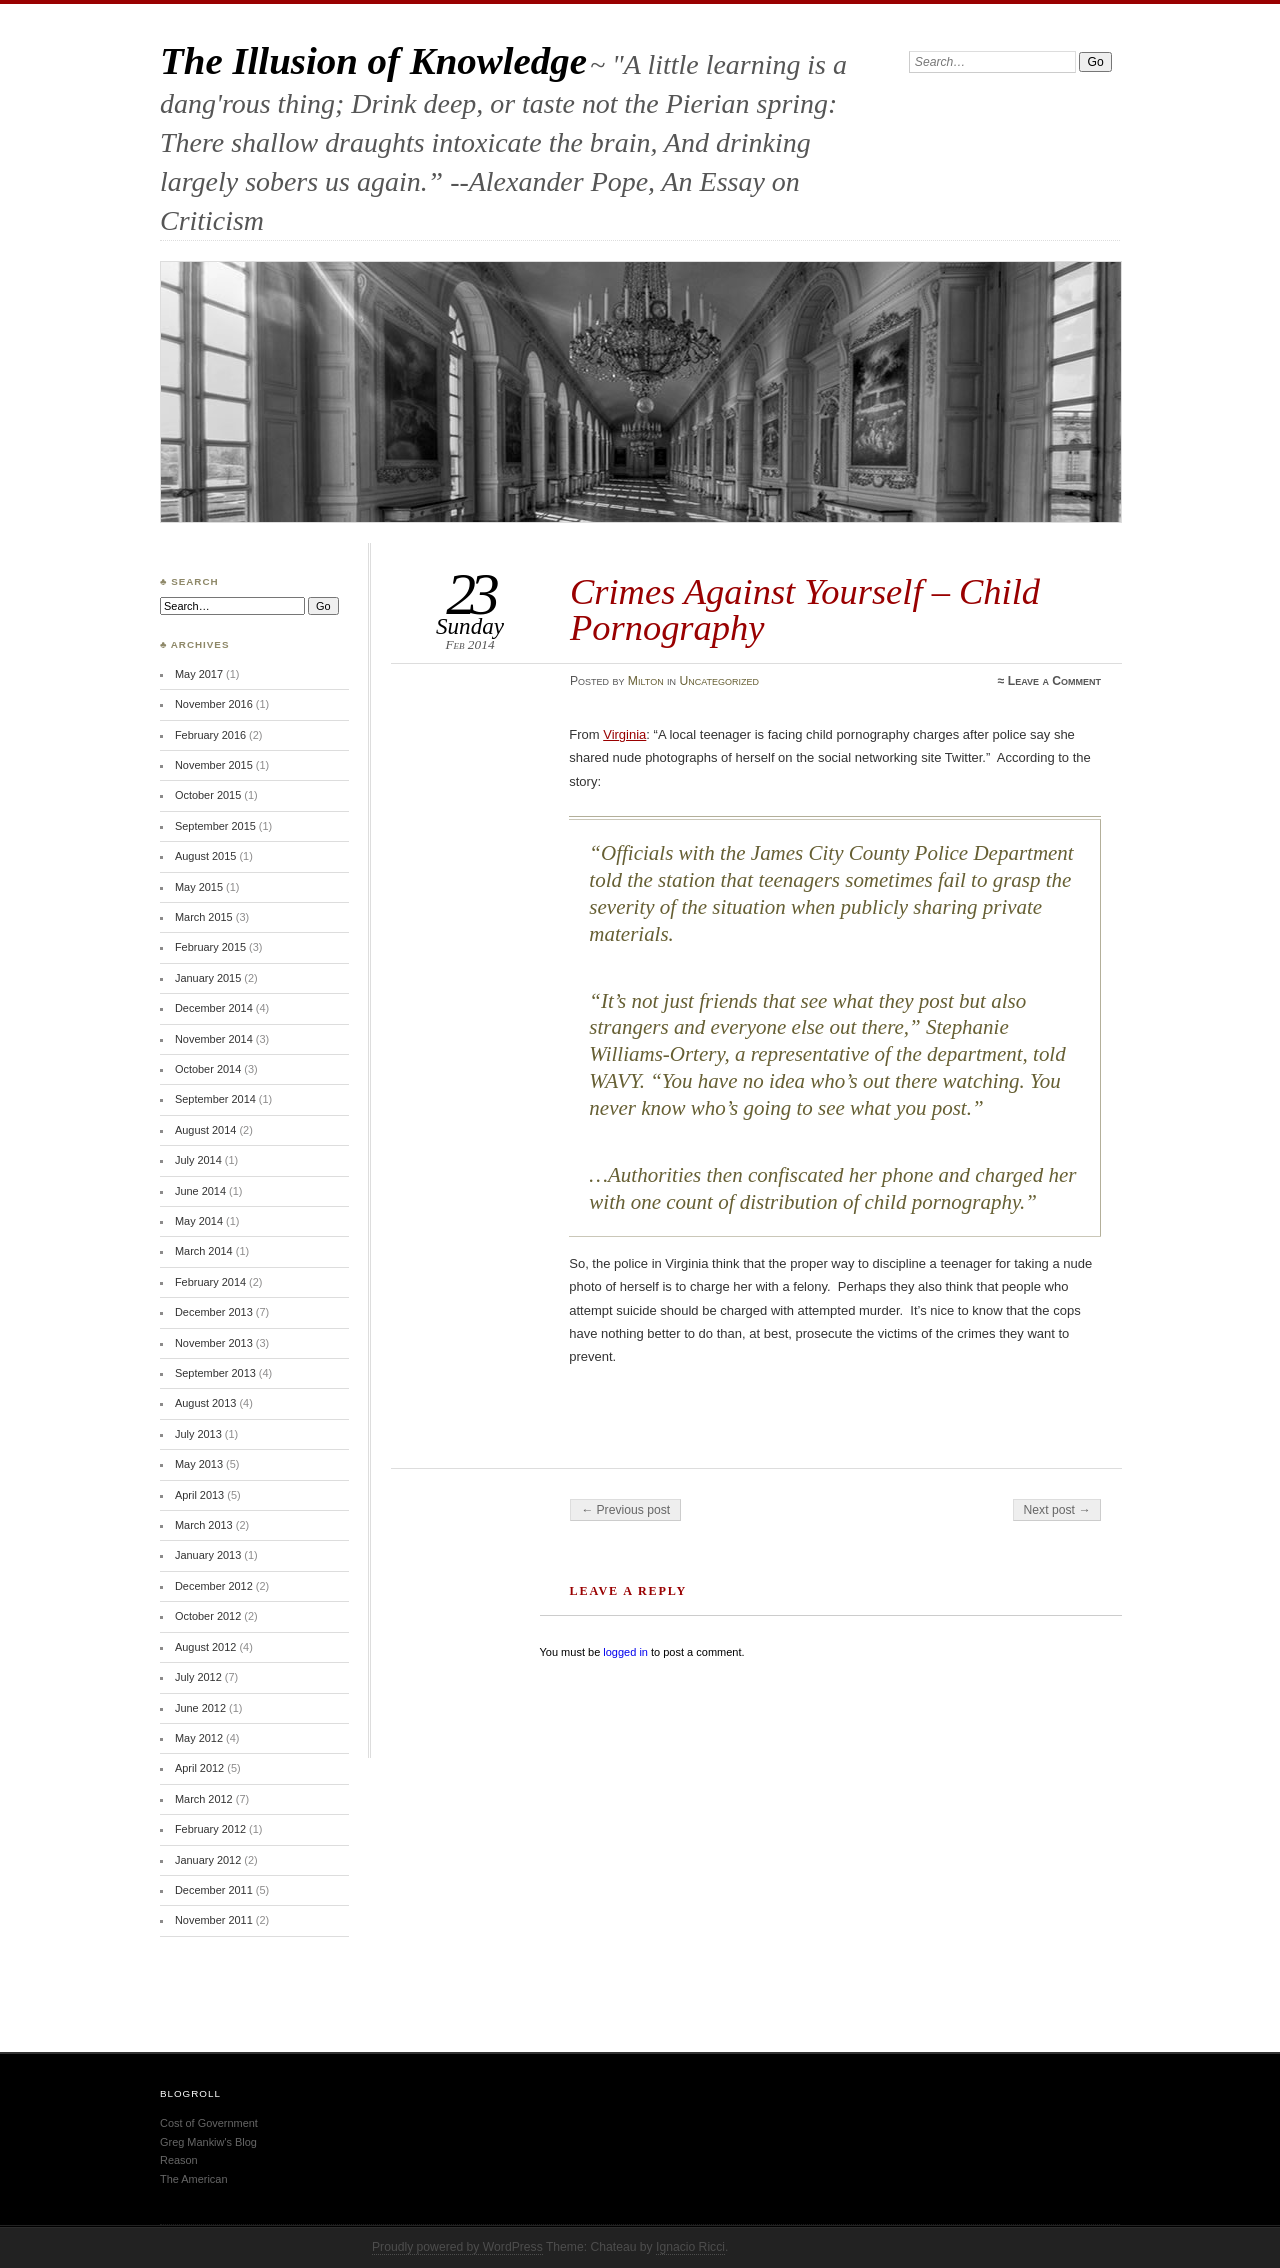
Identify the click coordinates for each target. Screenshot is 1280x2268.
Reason (179, 2160)
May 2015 (199, 887)
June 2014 (200, 1191)
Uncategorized (719, 681)
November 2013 (214, 1343)
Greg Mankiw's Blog (208, 2142)
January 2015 (208, 978)
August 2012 (205, 1647)
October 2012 (208, 1616)
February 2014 (210, 1282)
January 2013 (208, 1555)
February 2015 (210, 947)
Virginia (624, 734)
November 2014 (214, 1039)
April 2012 (199, 1768)
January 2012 (208, 1860)
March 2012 (204, 1799)
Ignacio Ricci (690, 2247)
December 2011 (214, 1890)
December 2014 (214, 1008)
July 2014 (198, 1160)
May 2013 (199, 1464)
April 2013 (199, 1495)
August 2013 (205, 1403)
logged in (625, 1652)
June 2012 (200, 1708)
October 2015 (208, 795)
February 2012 (210, 1829)
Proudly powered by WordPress (457, 2247)
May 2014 (199, 1221)
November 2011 (214, 1920)
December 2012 (214, 1586)
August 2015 (205, 856)
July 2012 (198, 1677)
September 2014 (215, 1099)
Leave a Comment (1054, 681)
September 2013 (215, 1373)
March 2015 (204, 917)
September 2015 (215, 826)
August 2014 (205, 1130)
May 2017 (199, 674)
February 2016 (210, 735)
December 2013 (214, 1312)
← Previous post (625, 1510)
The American (193, 2179)
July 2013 (198, 1434)
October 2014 (208, 1069)
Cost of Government (209, 2123)
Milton (646, 681)
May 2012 (199, 1738)
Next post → (1057, 1510)
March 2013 (204, 1525)
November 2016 (214, 704)
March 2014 (204, 1251)
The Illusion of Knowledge (373, 60)
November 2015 (214, 765)
